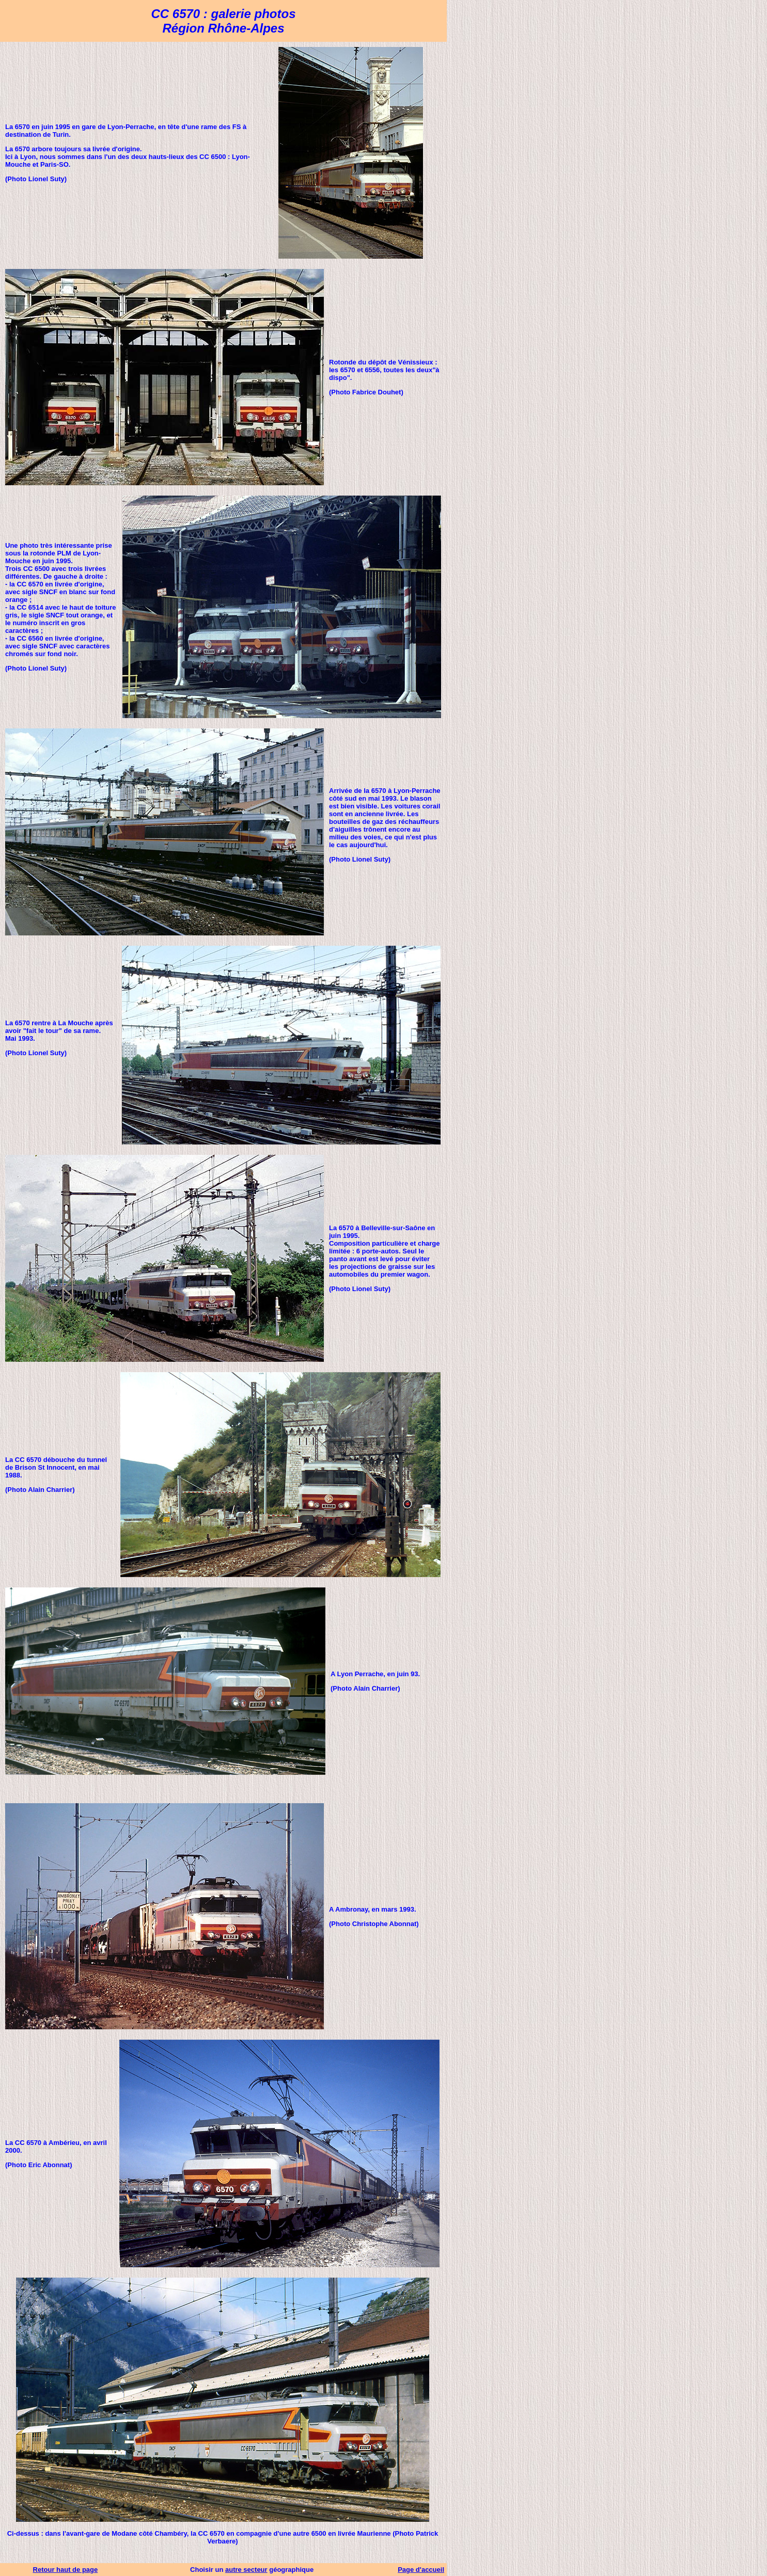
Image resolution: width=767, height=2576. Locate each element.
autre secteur (246, 2569)
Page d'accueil (421, 2569)
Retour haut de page (65, 2569)
